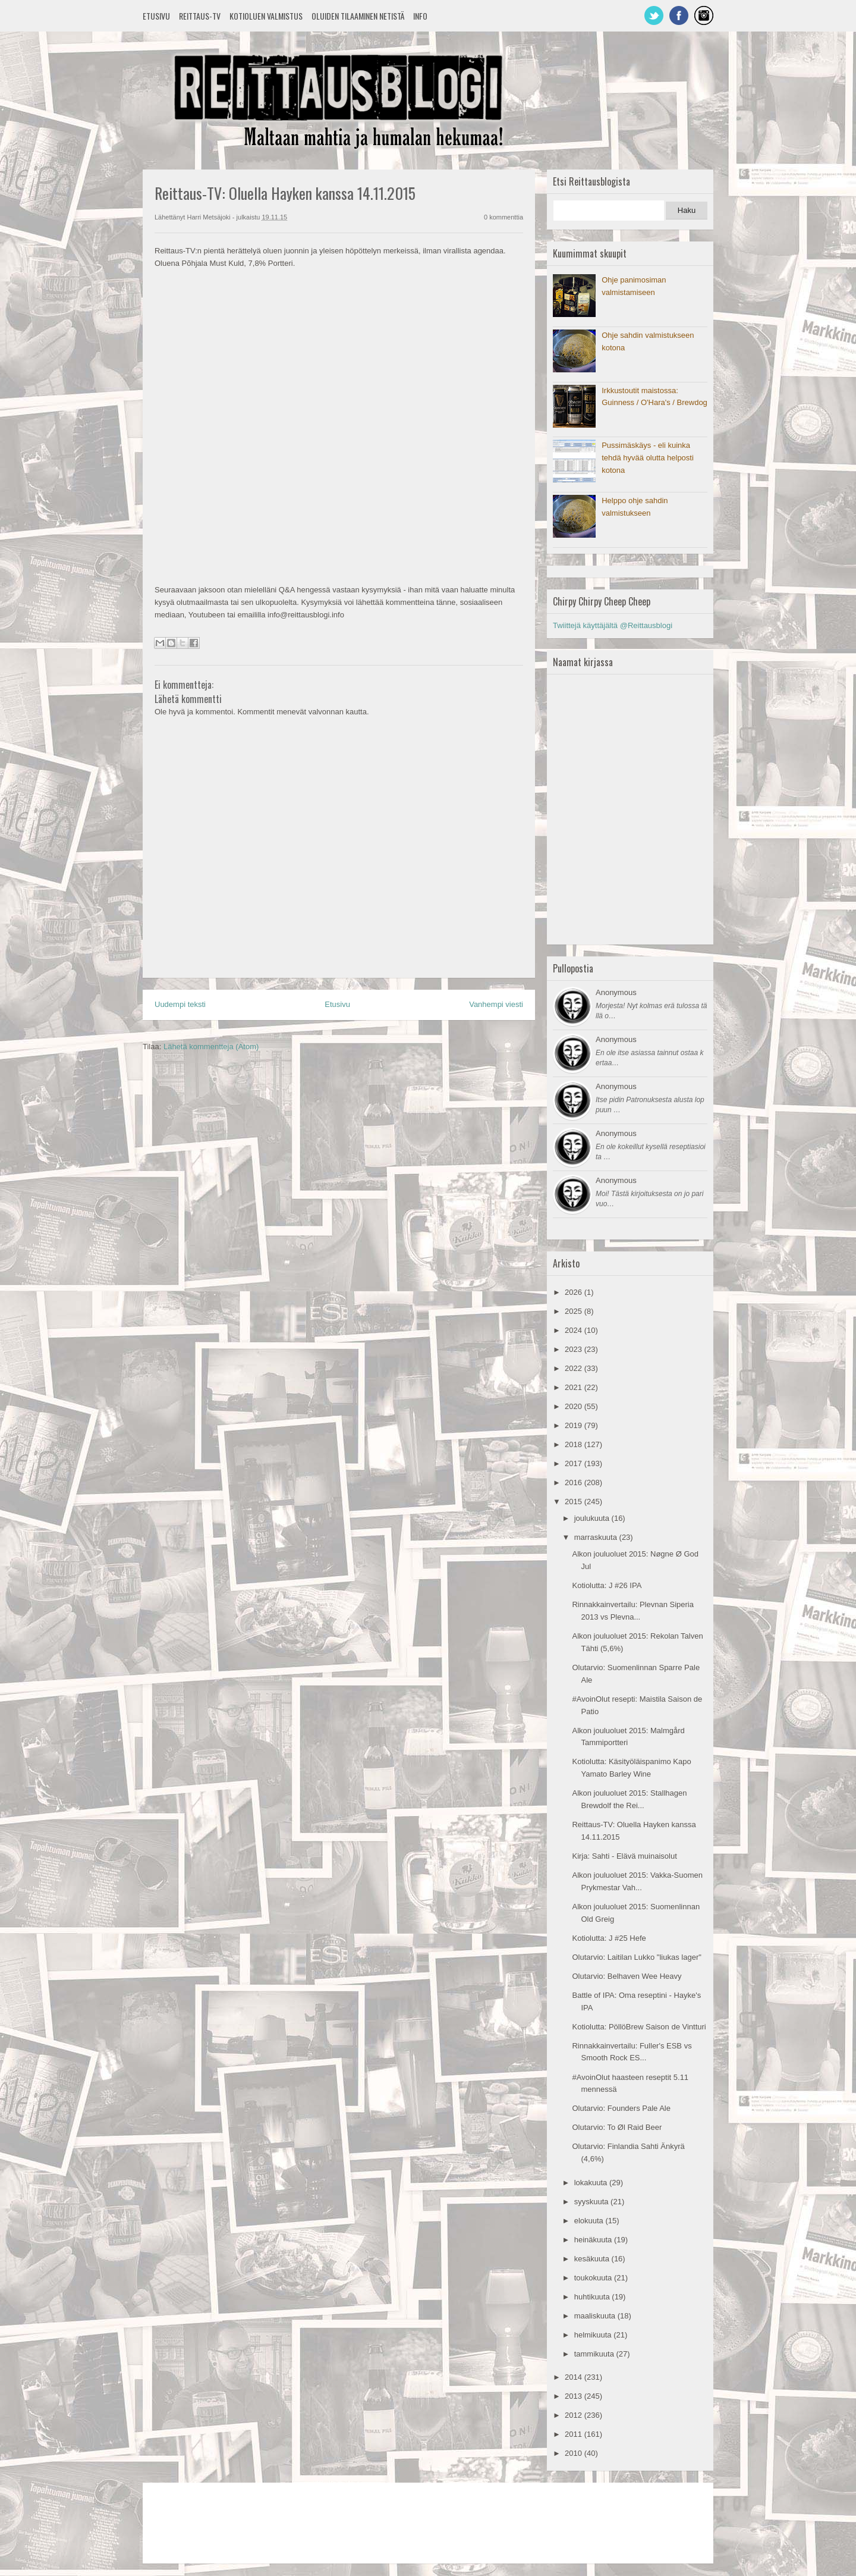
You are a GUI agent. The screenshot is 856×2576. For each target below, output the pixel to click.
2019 (574, 1425)
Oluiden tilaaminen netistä (357, 16)
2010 (574, 2453)
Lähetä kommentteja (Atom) (211, 1046)
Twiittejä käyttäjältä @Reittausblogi (612, 625)
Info (420, 16)
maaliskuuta (596, 2315)
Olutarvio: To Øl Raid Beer (617, 2127)
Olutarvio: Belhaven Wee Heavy (626, 1976)
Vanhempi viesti (496, 1004)
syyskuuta (592, 2201)
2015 (574, 1501)
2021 (574, 1387)
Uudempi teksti (180, 1004)
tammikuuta (595, 2353)
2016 (574, 1482)
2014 (574, 2377)
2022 (574, 1368)
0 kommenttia (503, 217)
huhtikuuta (593, 2296)
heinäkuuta (594, 2239)
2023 (574, 1349)
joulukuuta (593, 1518)
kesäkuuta (593, 2258)
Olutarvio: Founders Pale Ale (621, 2108)
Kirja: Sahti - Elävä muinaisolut (624, 1856)
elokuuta (590, 2220)
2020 (574, 1406)
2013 (574, 2396)
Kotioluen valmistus (266, 16)
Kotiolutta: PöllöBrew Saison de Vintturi (639, 2026)
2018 (574, 1444)
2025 (574, 1311)
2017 (574, 1463)
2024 (574, 1330)
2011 (574, 2434)
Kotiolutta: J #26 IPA (606, 1585)
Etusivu (156, 16)
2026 (574, 1292)
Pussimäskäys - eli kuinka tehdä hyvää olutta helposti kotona (648, 458)
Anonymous (616, 992)
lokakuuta (591, 2182)
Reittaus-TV (200, 16)
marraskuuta (596, 1537)
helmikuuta (593, 2334)
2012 (574, 2415)
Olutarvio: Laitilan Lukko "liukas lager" (636, 1957)
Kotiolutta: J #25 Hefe (609, 1938)
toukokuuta (594, 2277)
